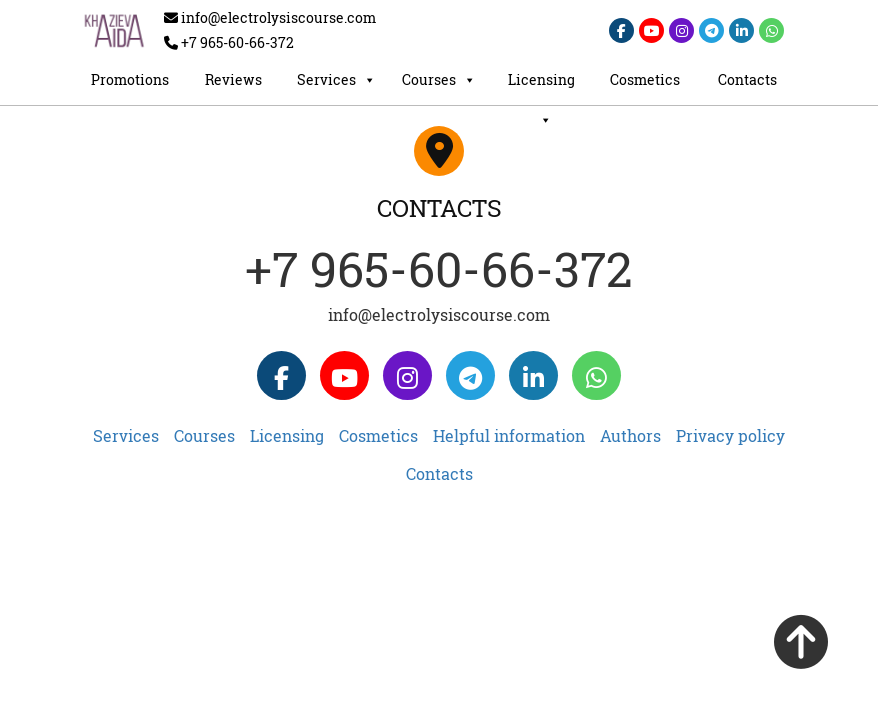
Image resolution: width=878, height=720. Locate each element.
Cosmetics (645, 79)
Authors (630, 435)
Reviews (233, 79)
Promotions (130, 79)
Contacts (747, 79)
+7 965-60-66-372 (439, 268)
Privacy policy (730, 435)
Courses (439, 80)
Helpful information (509, 435)
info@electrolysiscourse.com (439, 314)
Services (336, 80)
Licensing (541, 85)
